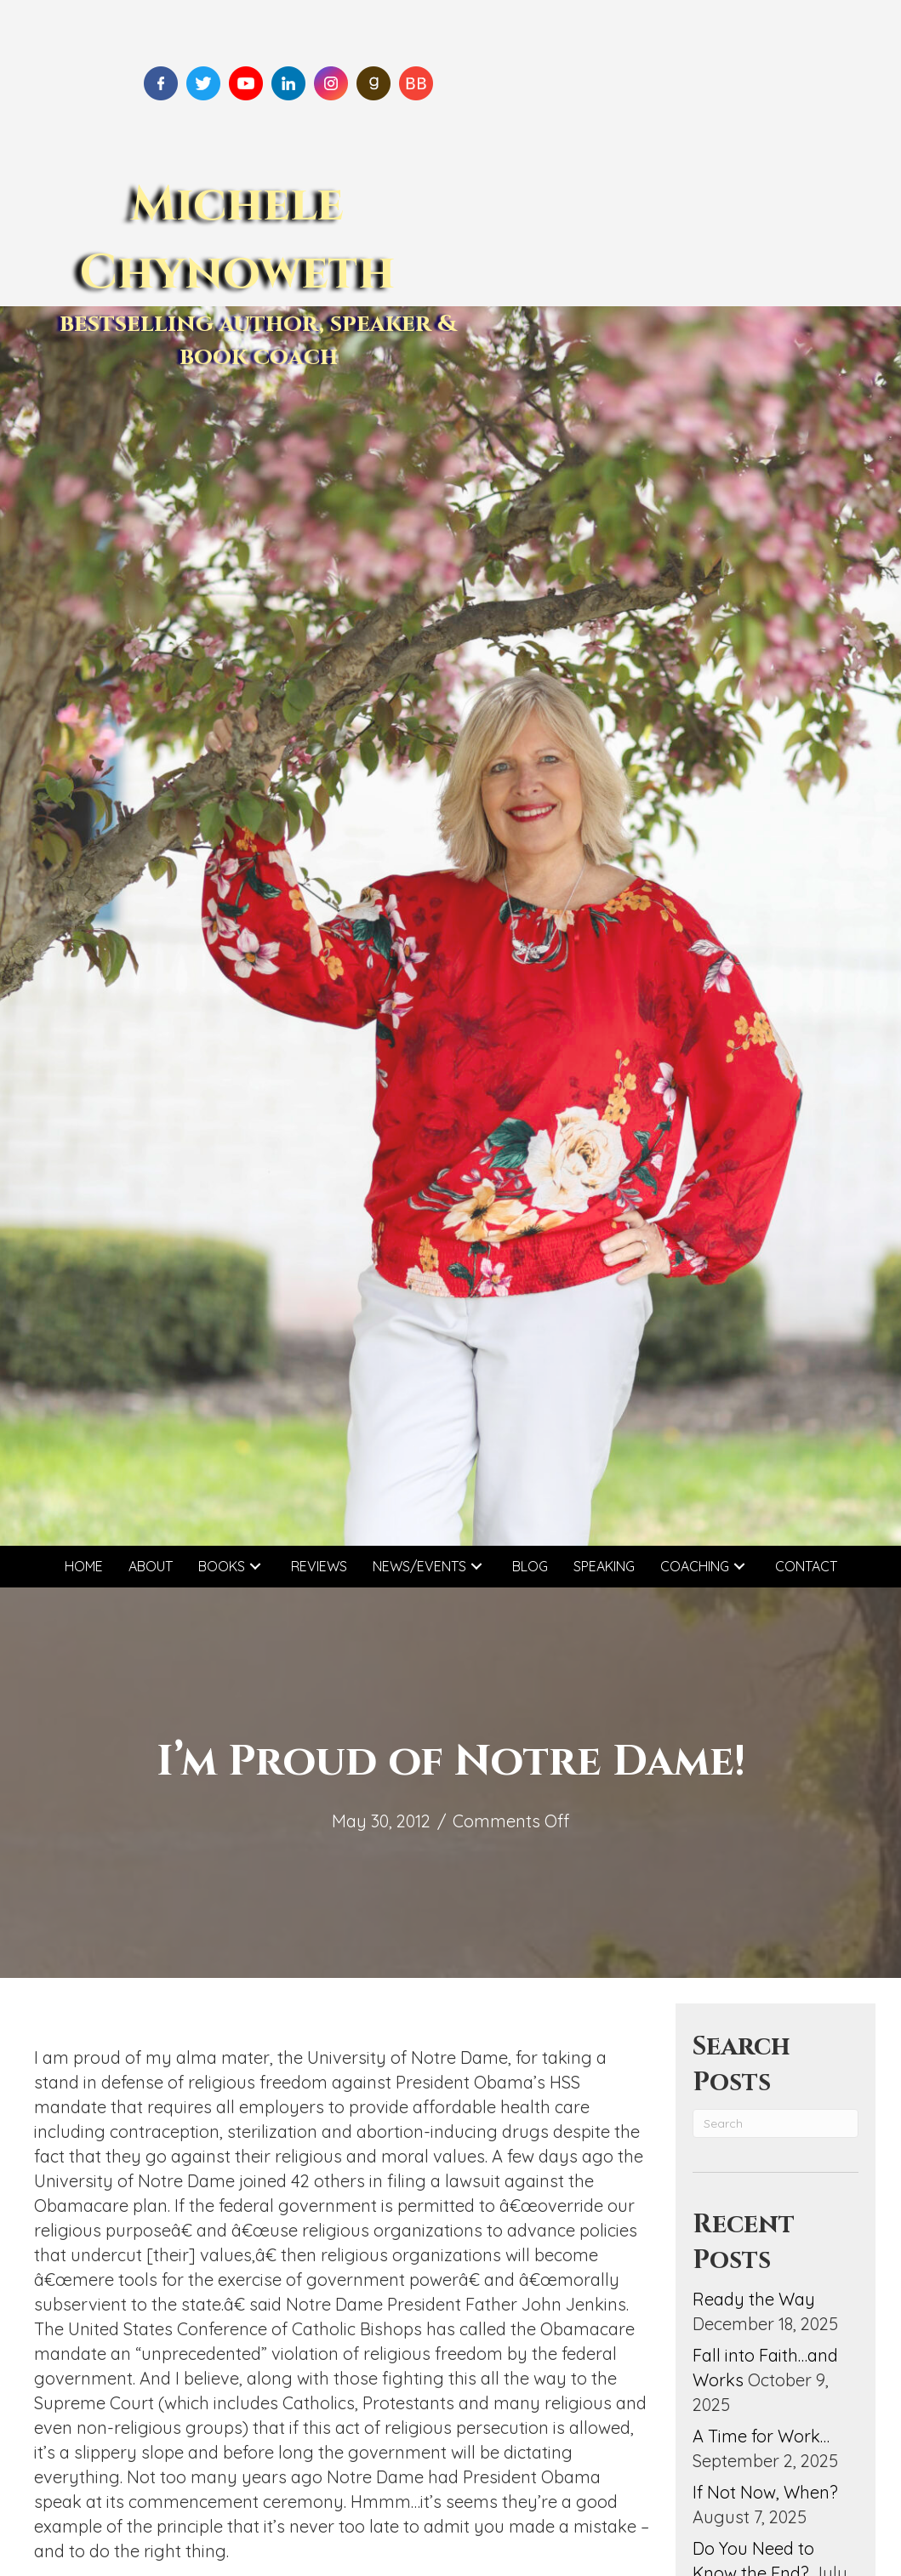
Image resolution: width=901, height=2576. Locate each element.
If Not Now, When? (765, 2492)
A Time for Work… (761, 2436)
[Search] (775, 2123)
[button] (255, 1566)
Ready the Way (754, 2299)
